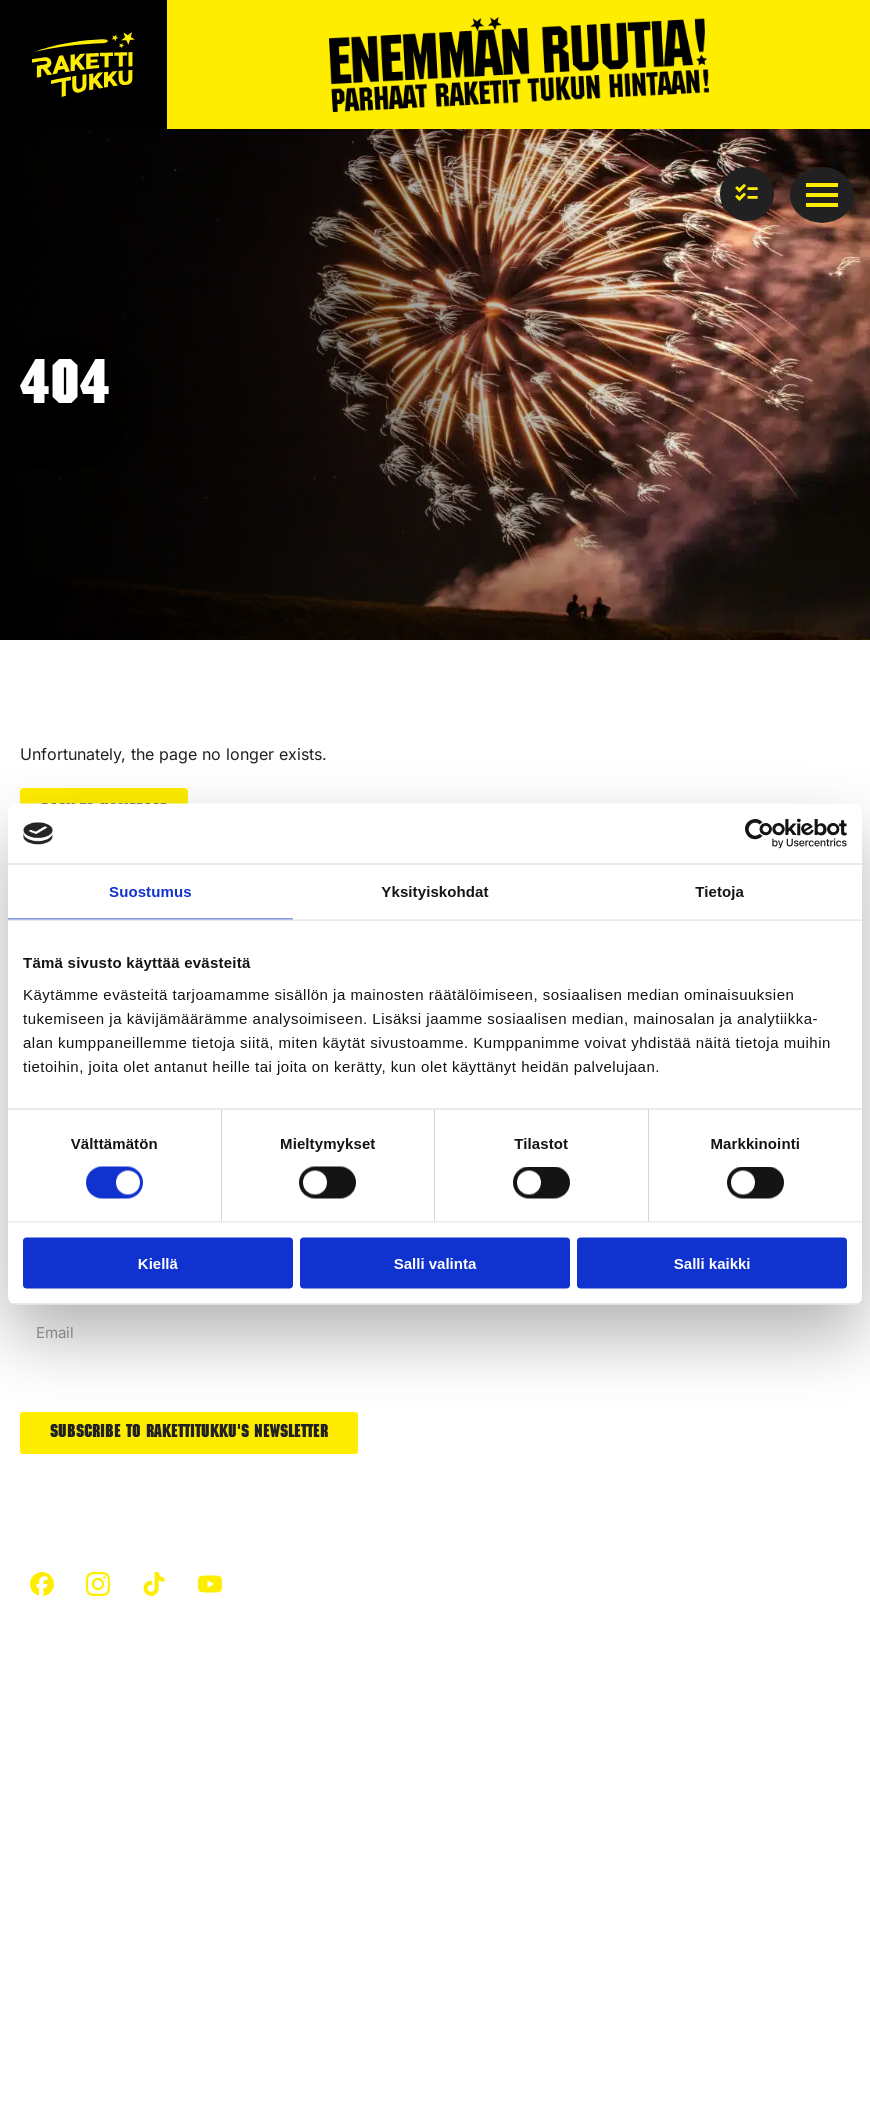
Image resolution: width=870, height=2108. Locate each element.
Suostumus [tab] (150, 891)
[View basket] (747, 194)
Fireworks (251, 1862)
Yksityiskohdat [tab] (434, 891)
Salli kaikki (712, 1262)
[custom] (42, 1581)
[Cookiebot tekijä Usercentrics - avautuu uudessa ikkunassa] (759, 834)
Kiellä (158, 1262)
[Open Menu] (822, 195)
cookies (164, 1998)
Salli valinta (435, 1262)
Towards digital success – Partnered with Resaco (204, 2064)
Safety (43, 1802)
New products (503, 1817)
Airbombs (487, 1779)
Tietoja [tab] (719, 891)
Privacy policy (70, 1998)
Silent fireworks (509, 1854)
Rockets (245, 1899)
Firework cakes (507, 1742)
